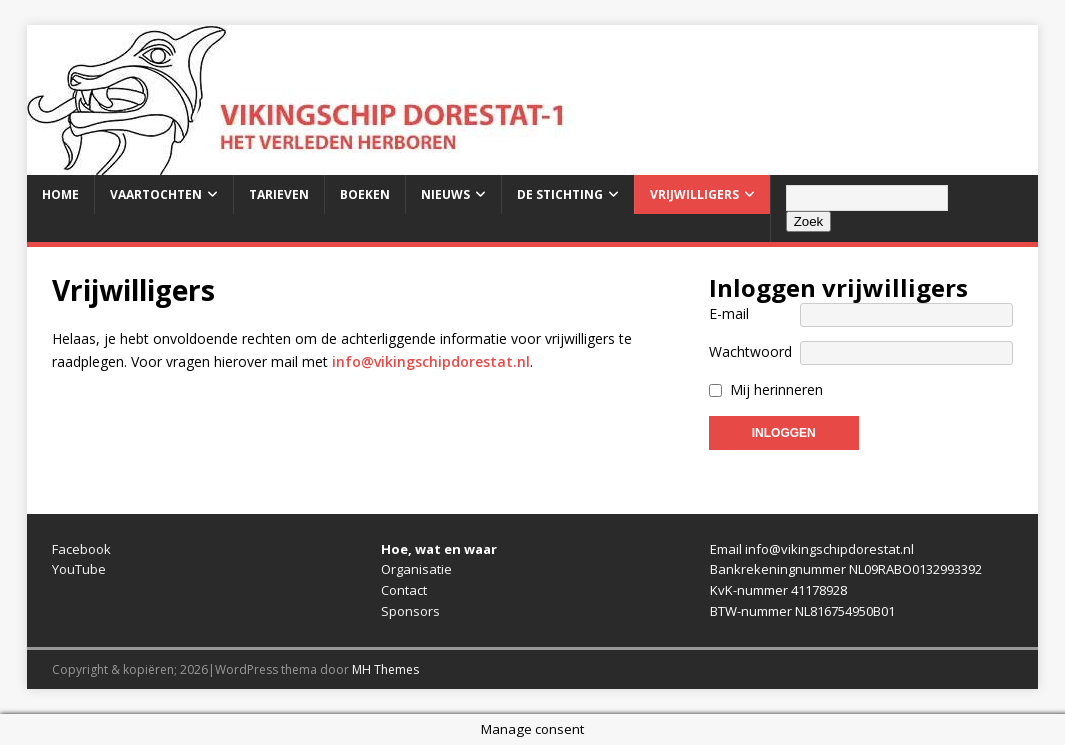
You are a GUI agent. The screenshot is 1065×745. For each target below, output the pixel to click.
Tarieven (279, 194)
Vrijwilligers (694, 194)
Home (60, 194)
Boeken (365, 194)
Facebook (81, 549)
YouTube (79, 569)
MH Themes (385, 669)
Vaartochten (156, 194)
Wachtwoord (750, 351)
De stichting (560, 194)
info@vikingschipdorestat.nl (431, 361)
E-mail (729, 313)
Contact (404, 590)
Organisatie (416, 569)
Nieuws (445, 194)
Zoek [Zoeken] (809, 221)
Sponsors (410, 611)
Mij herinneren (776, 389)
